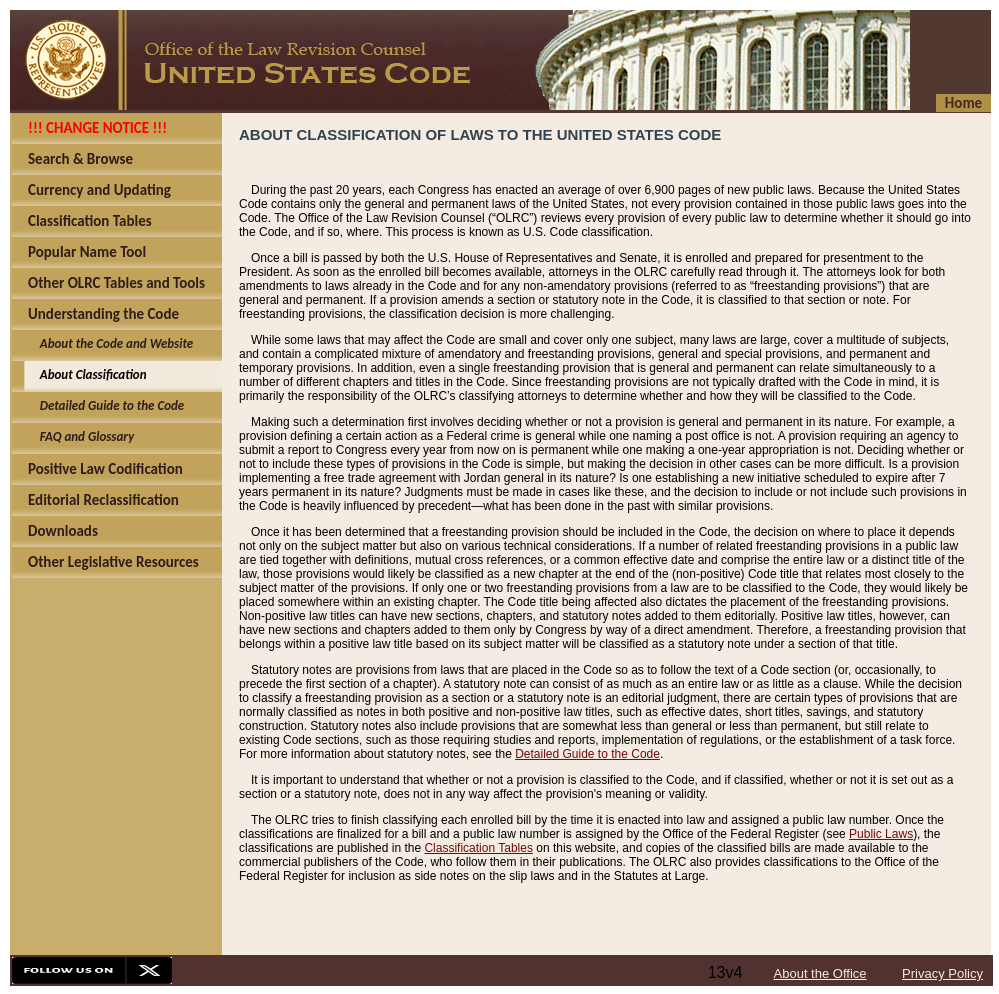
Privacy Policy (942, 973)
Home (963, 103)
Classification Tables (478, 848)
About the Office (820, 973)
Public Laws (881, 834)
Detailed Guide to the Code (587, 754)
